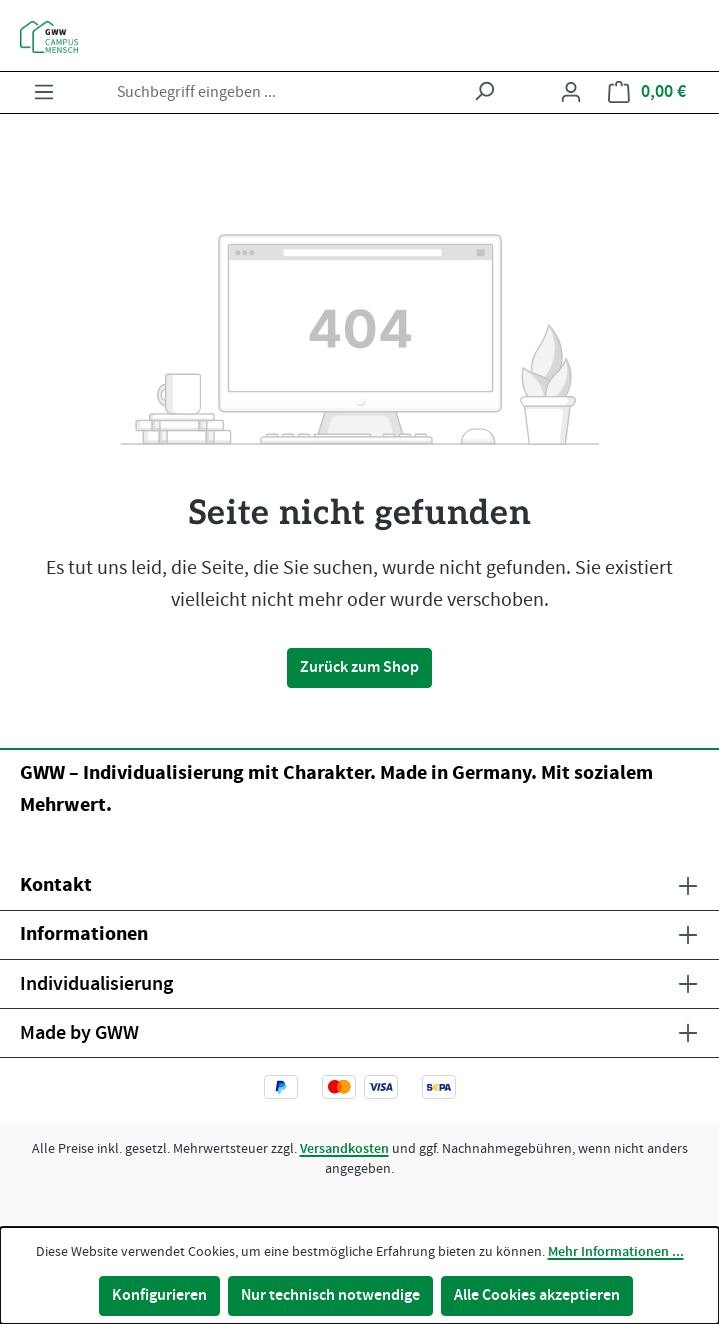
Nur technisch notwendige (330, 1295)
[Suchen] (484, 91)
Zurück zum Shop (359, 667)
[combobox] (285, 91)
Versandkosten (344, 1149)
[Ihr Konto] (571, 92)
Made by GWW (79, 1033)
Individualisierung (96, 984)
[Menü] (44, 92)
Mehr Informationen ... (616, 1252)
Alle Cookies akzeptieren (537, 1295)
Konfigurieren (159, 1295)
